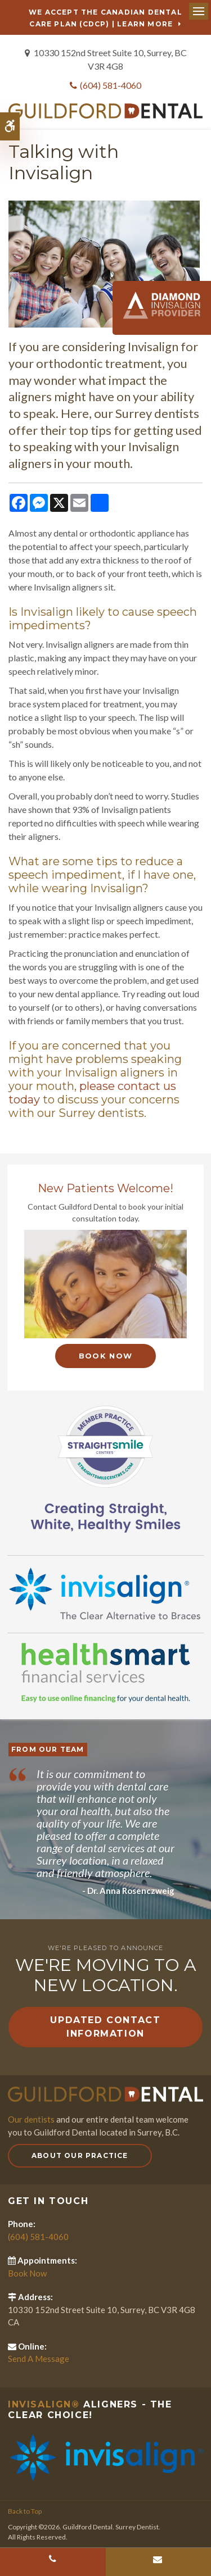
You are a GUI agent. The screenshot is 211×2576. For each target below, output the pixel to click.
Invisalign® (44, 2404)
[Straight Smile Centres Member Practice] (105, 1467)
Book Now (105, 1355)
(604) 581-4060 (110, 85)
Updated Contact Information (105, 2027)
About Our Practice (80, 2155)
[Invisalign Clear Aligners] (105, 1593)
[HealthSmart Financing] (105, 1672)
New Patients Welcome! (105, 1188)
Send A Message (38, 2359)
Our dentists (31, 2119)
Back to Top (25, 2511)
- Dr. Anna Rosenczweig (128, 1891)
